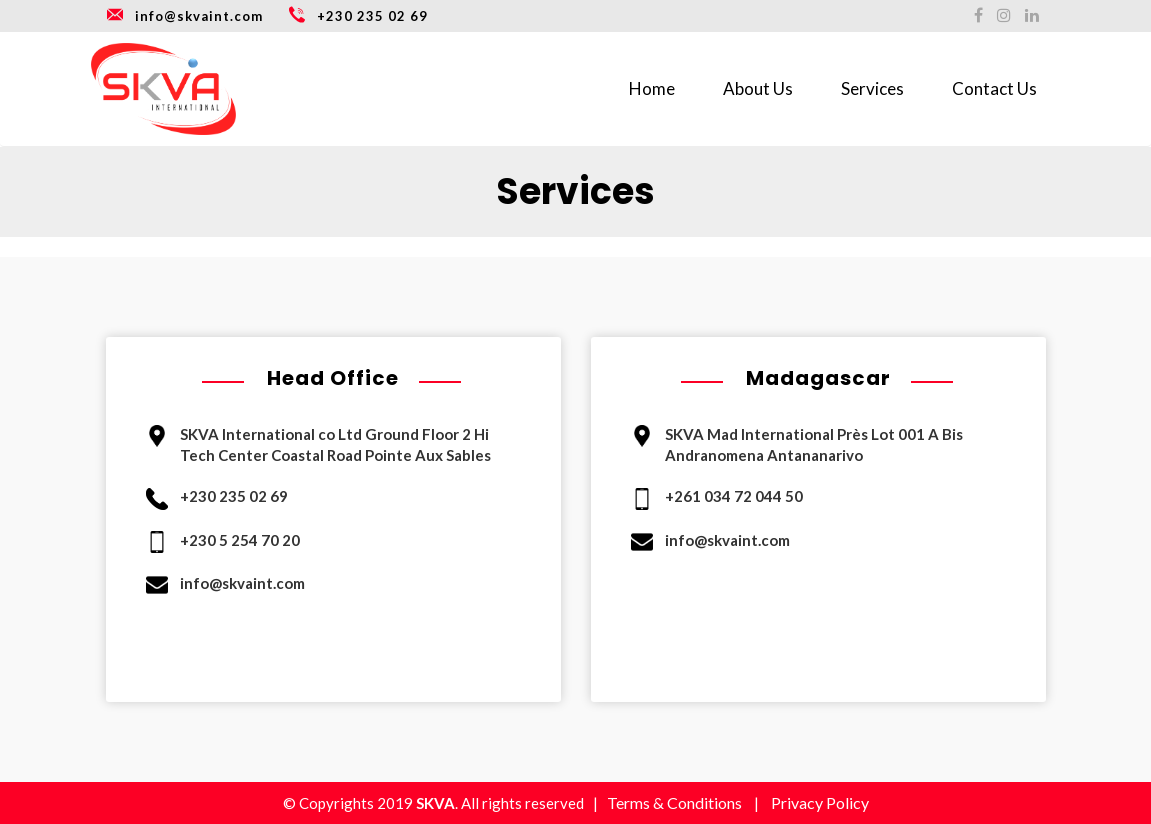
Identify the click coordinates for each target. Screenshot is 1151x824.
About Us (758, 88)
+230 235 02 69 (358, 14)
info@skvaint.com (184, 14)
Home (652, 88)
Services (872, 88)
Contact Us (994, 88)
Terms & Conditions (674, 802)
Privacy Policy (820, 802)
